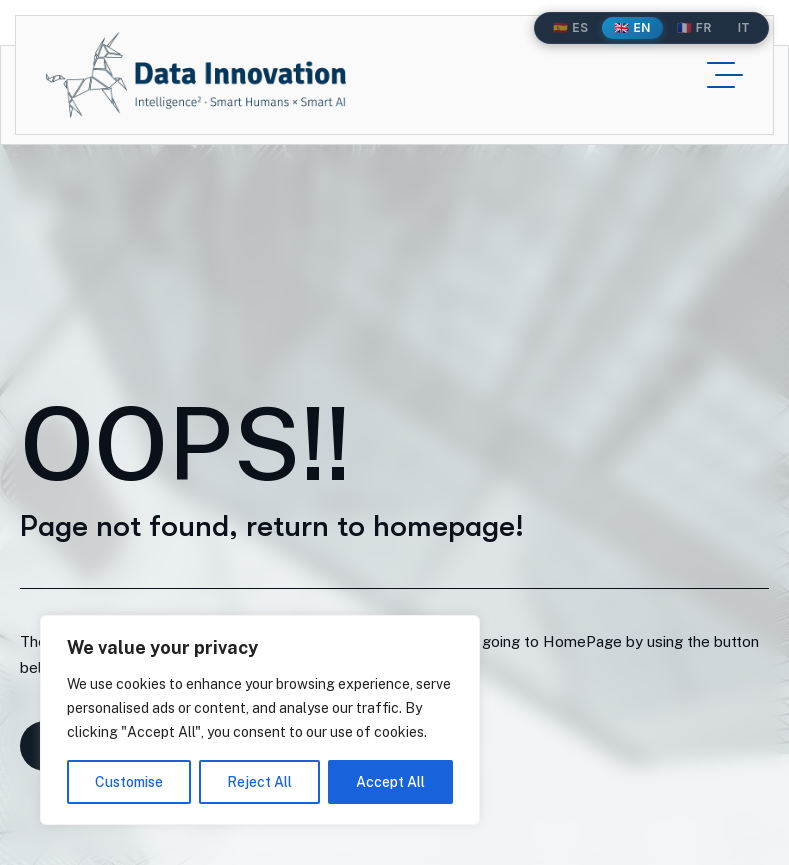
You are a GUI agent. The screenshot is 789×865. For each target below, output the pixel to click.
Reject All (259, 782)
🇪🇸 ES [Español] (570, 27)
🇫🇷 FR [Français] (694, 27)
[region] (260, 720)
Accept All (390, 782)
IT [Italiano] (744, 27)
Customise (129, 782)
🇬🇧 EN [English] (632, 27)
